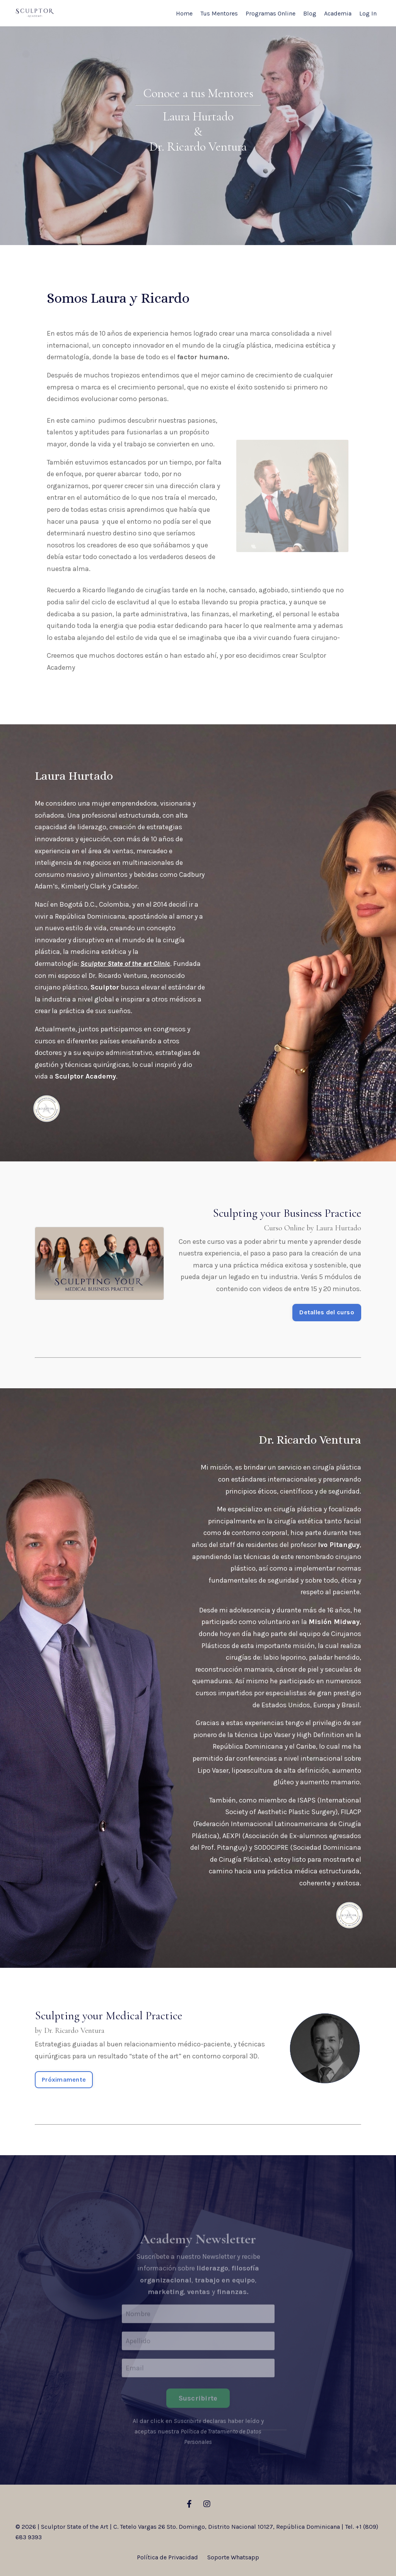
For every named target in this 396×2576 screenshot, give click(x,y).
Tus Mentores (219, 13)
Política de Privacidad (167, 2557)
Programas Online (270, 13)
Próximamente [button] (64, 2079)
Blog (309, 13)
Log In (368, 13)
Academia (338, 13)
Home (184, 13)
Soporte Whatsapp (233, 2557)
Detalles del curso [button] (326, 1312)
